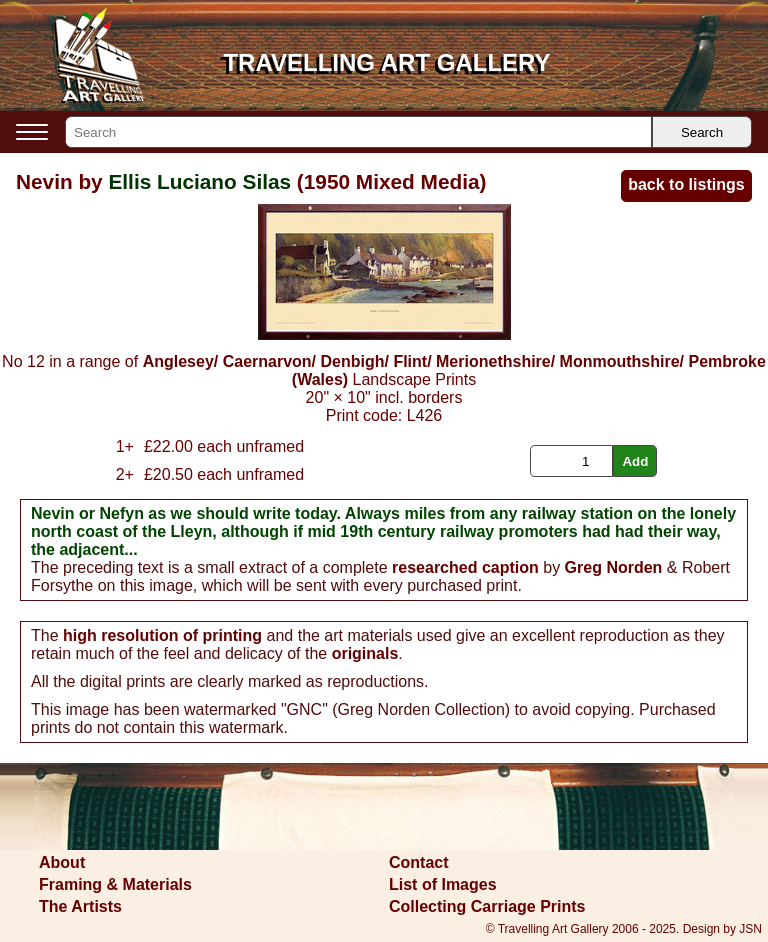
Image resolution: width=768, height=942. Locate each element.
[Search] (358, 132)
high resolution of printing (162, 635)
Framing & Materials (115, 884)
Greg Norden (614, 567)
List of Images (443, 884)
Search (702, 132)
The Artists (80, 906)
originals (365, 653)
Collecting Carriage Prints (487, 906)
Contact (419, 862)
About (62, 862)
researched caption (465, 567)
